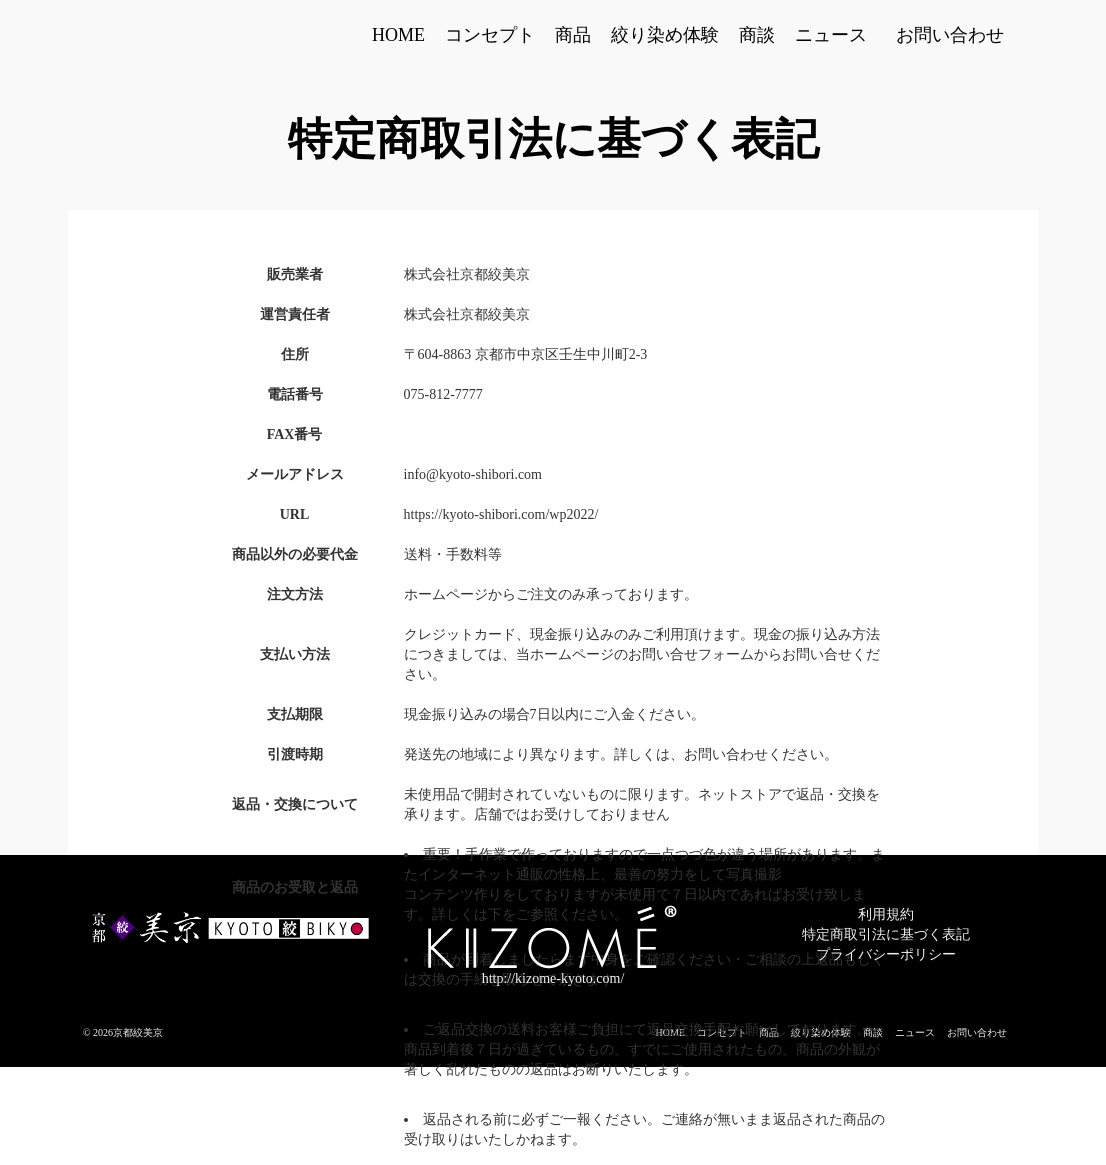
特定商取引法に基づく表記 (886, 934)
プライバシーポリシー (886, 954)
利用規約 (886, 914)
